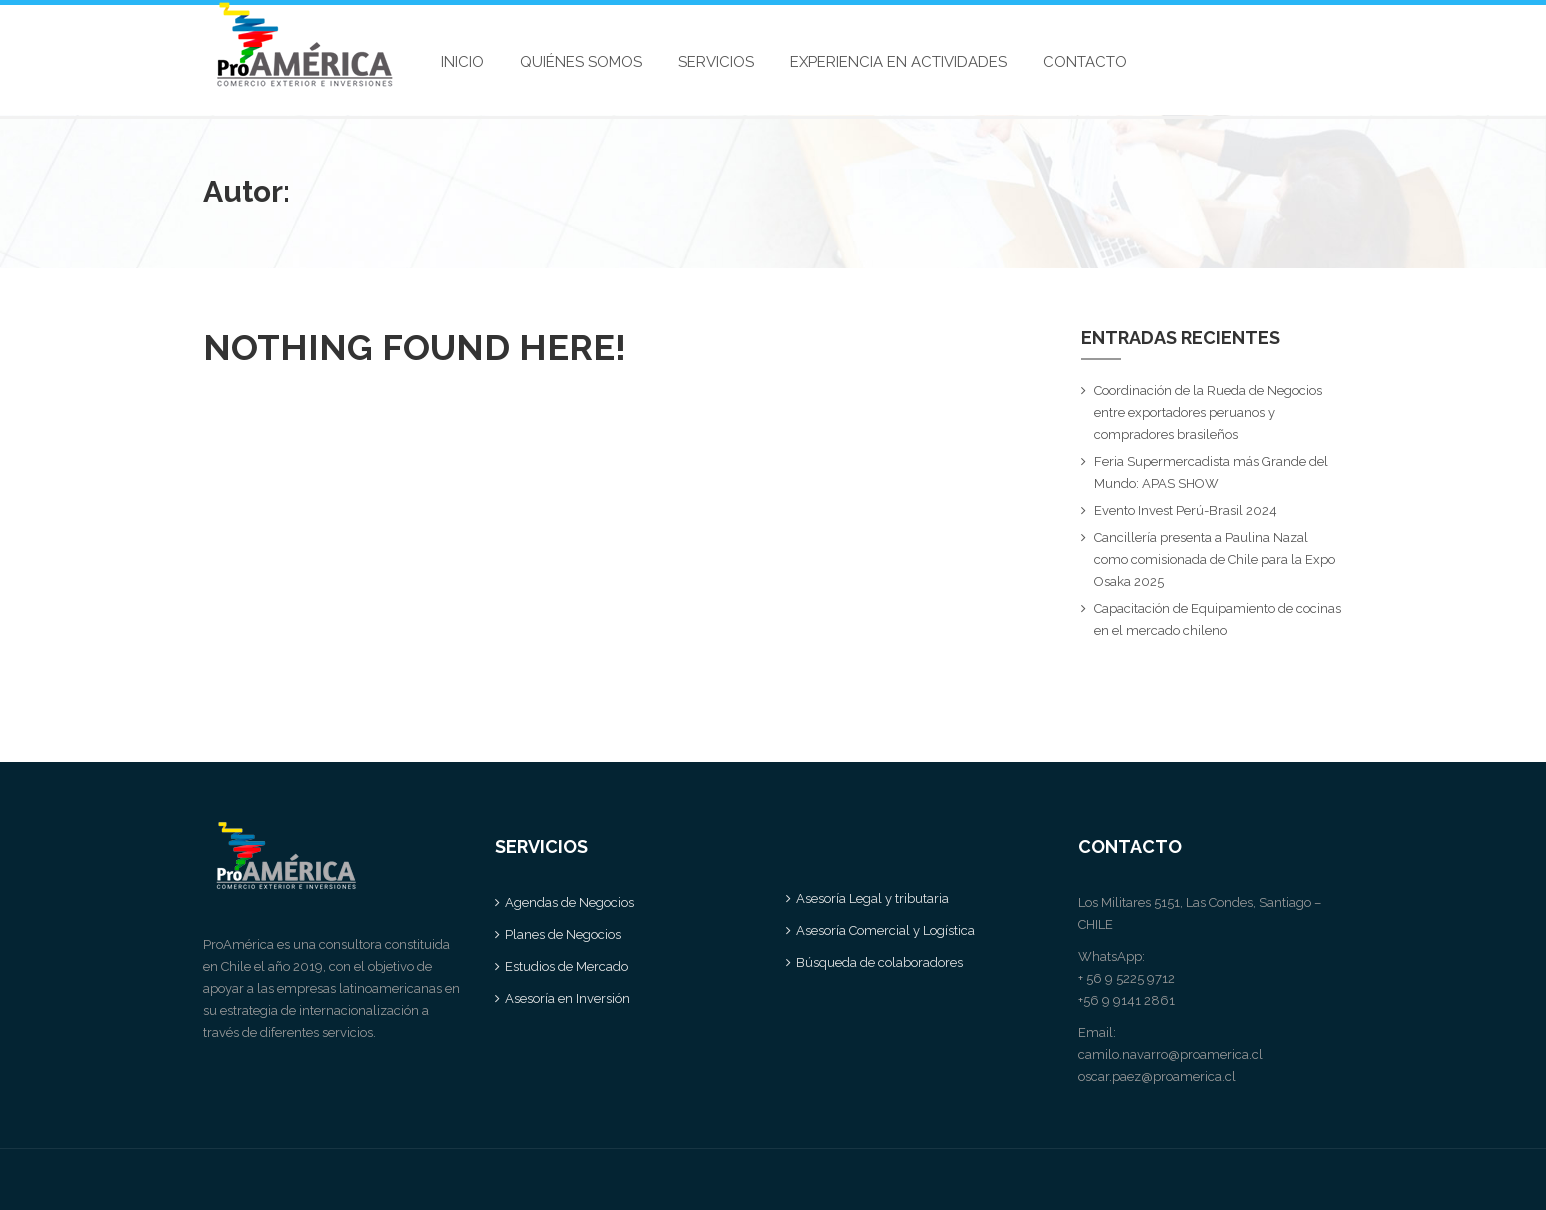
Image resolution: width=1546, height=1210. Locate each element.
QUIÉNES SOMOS (581, 62)
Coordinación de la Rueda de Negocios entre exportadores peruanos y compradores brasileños (1208, 412)
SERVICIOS (716, 62)
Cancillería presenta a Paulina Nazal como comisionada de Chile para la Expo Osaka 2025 (1214, 559)
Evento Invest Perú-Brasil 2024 (1185, 510)
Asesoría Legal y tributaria (872, 898)
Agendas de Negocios (569, 902)
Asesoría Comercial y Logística (885, 930)
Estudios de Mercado (566, 966)
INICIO (462, 62)
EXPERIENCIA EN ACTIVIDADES (898, 62)
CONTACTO (1085, 62)
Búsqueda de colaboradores (879, 962)
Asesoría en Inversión (567, 998)
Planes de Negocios (563, 934)
